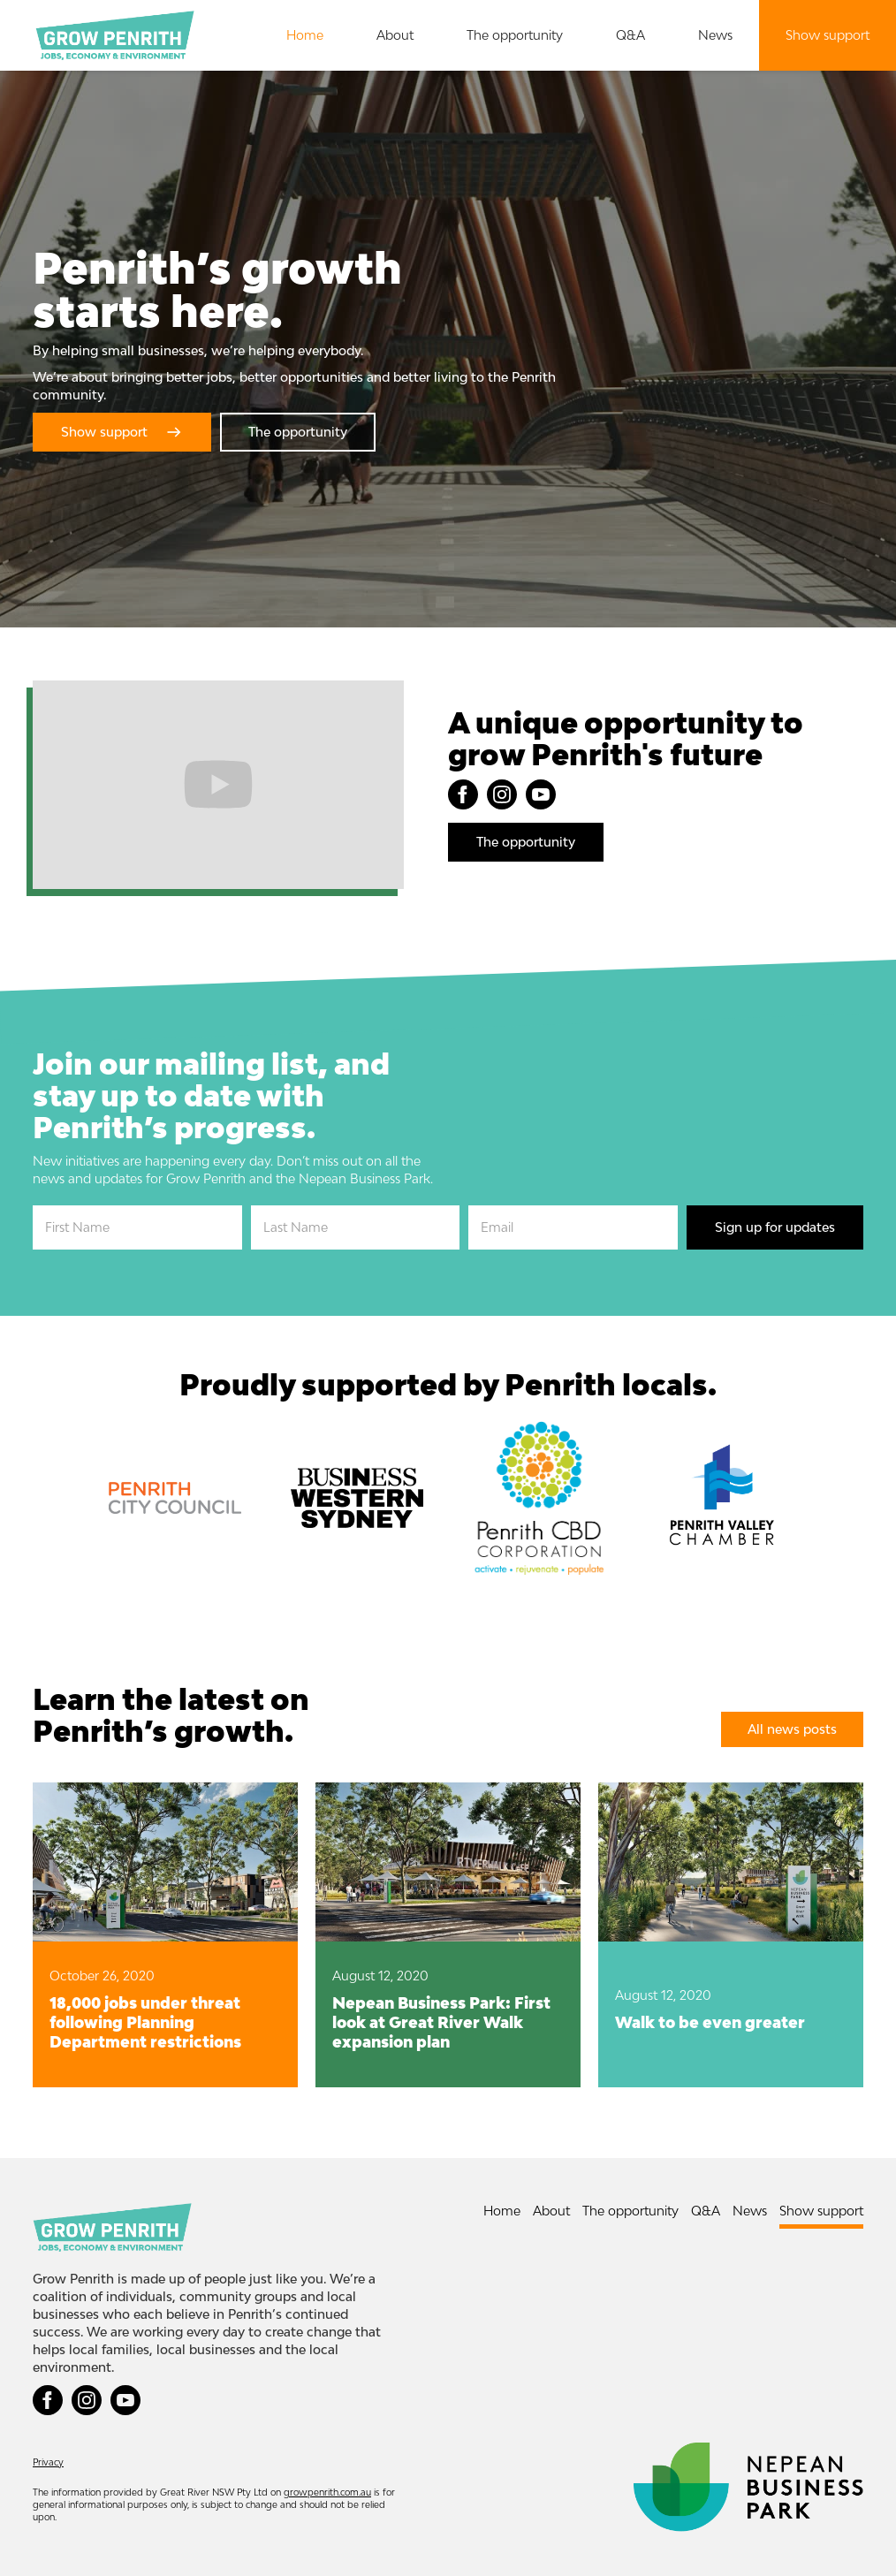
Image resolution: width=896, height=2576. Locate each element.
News (715, 34)
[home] (114, 35)
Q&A (630, 34)
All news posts (792, 1728)
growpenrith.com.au (327, 2492)
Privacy (48, 2462)
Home (304, 34)
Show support (827, 34)
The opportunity (515, 34)
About (395, 34)
